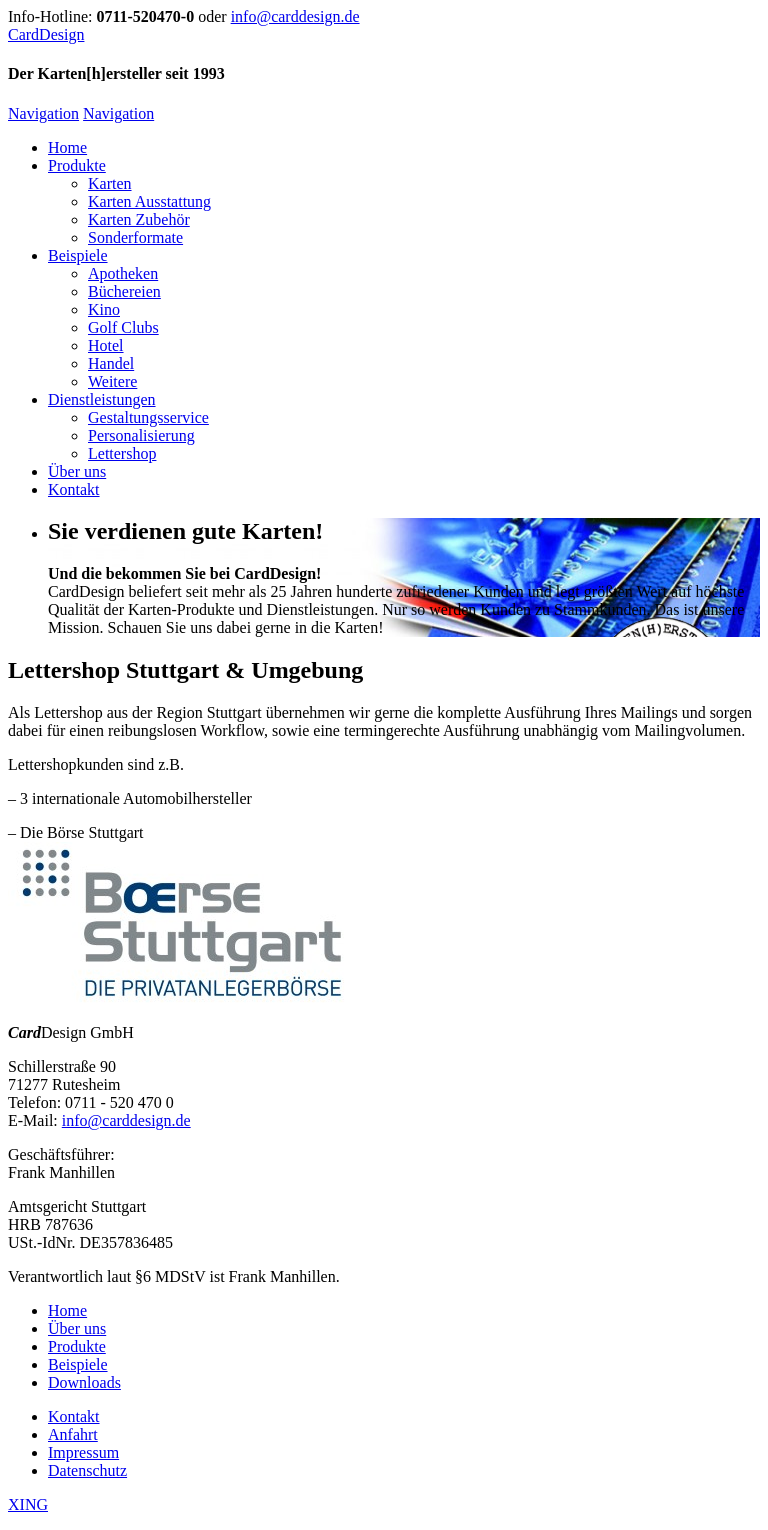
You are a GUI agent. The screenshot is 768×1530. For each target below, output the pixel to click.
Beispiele (78, 255)
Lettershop (122, 453)
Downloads (84, 1382)
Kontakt (74, 489)
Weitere (112, 381)
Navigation (43, 113)
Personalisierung (141, 435)
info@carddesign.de (295, 16)
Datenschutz (87, 1470)
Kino (104, 309)
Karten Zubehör (139, 219)
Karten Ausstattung (149, 201)
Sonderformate (135, 237)
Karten (110, 183)
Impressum (83, 1452)
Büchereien (124, 291)
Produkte (77, 165)
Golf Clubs (123, 327)
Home (67, 147)
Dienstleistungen (102, 399)
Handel (111, 363)
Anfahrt (73, 1434)
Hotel (106, 345)
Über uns (77, 471)
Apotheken (123, 273)
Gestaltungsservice (148, 417)
